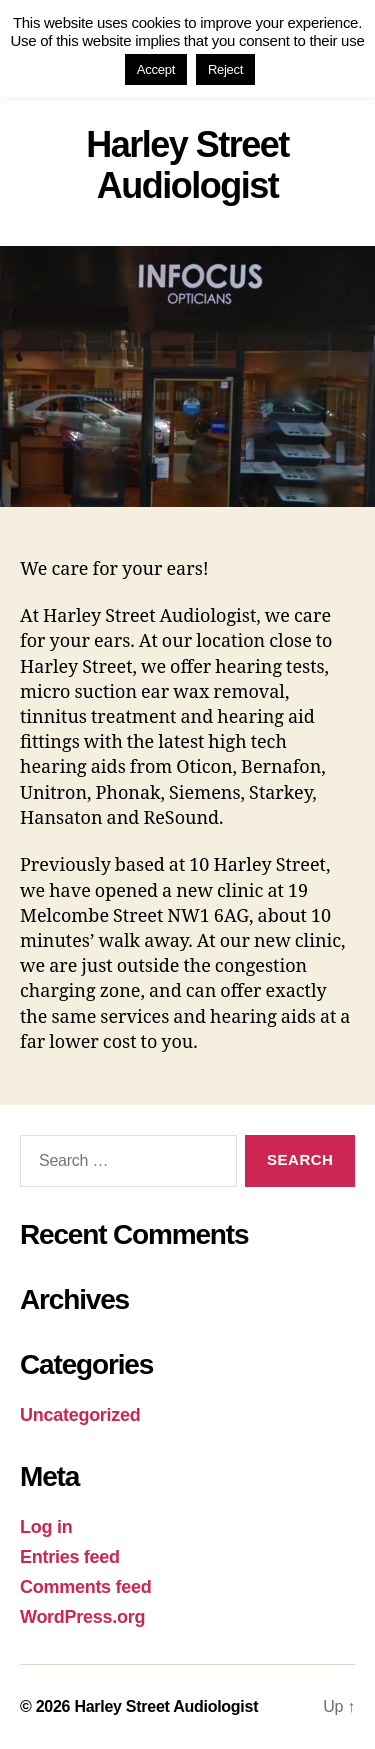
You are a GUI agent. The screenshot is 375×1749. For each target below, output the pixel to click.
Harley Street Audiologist (166, 1706)
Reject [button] (225, 69)
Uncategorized (80, 1415)
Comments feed (86, 1587)
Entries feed (70, 1557)
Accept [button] (156, 69)
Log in (46, 1527)
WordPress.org (82, 1617)
